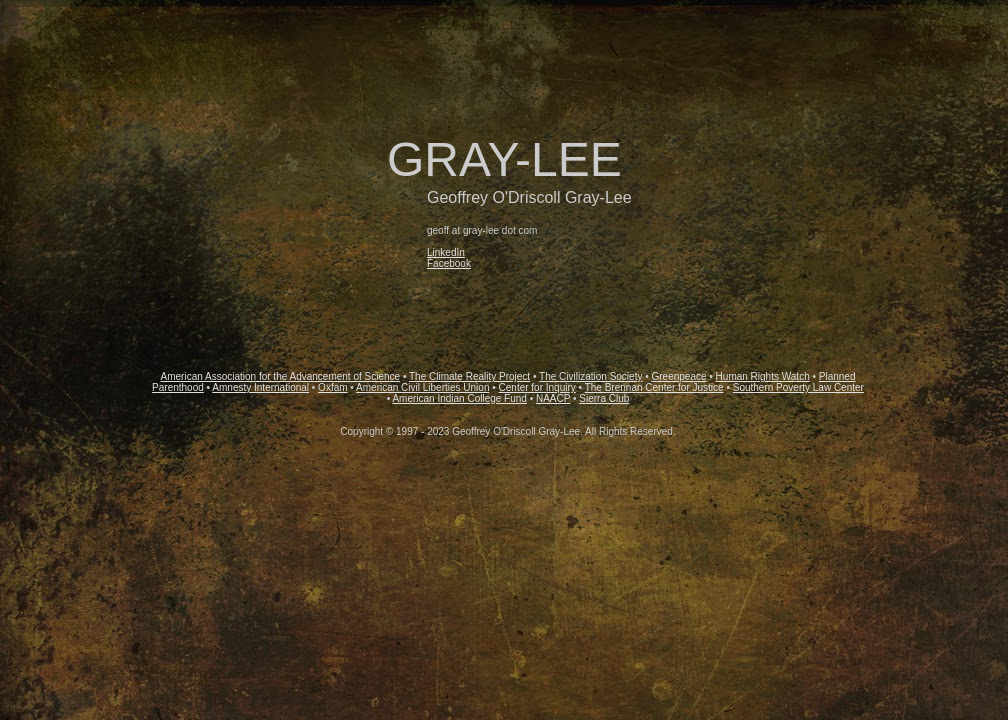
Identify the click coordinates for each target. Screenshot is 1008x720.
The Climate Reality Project (469, 376)
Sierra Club (604, 398)
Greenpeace (678, 376)
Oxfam (332, 387)
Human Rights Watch (763, 376)
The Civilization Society (590, 376)
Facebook (449, 263)
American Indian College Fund (459, 398)
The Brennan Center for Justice (654, 387)
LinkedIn (446, 252)
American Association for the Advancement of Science (281, 376)
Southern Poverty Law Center (798, 387)
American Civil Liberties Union (422, 387)
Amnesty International (260, 387)
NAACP (553, 398)
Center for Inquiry (537, 387)
